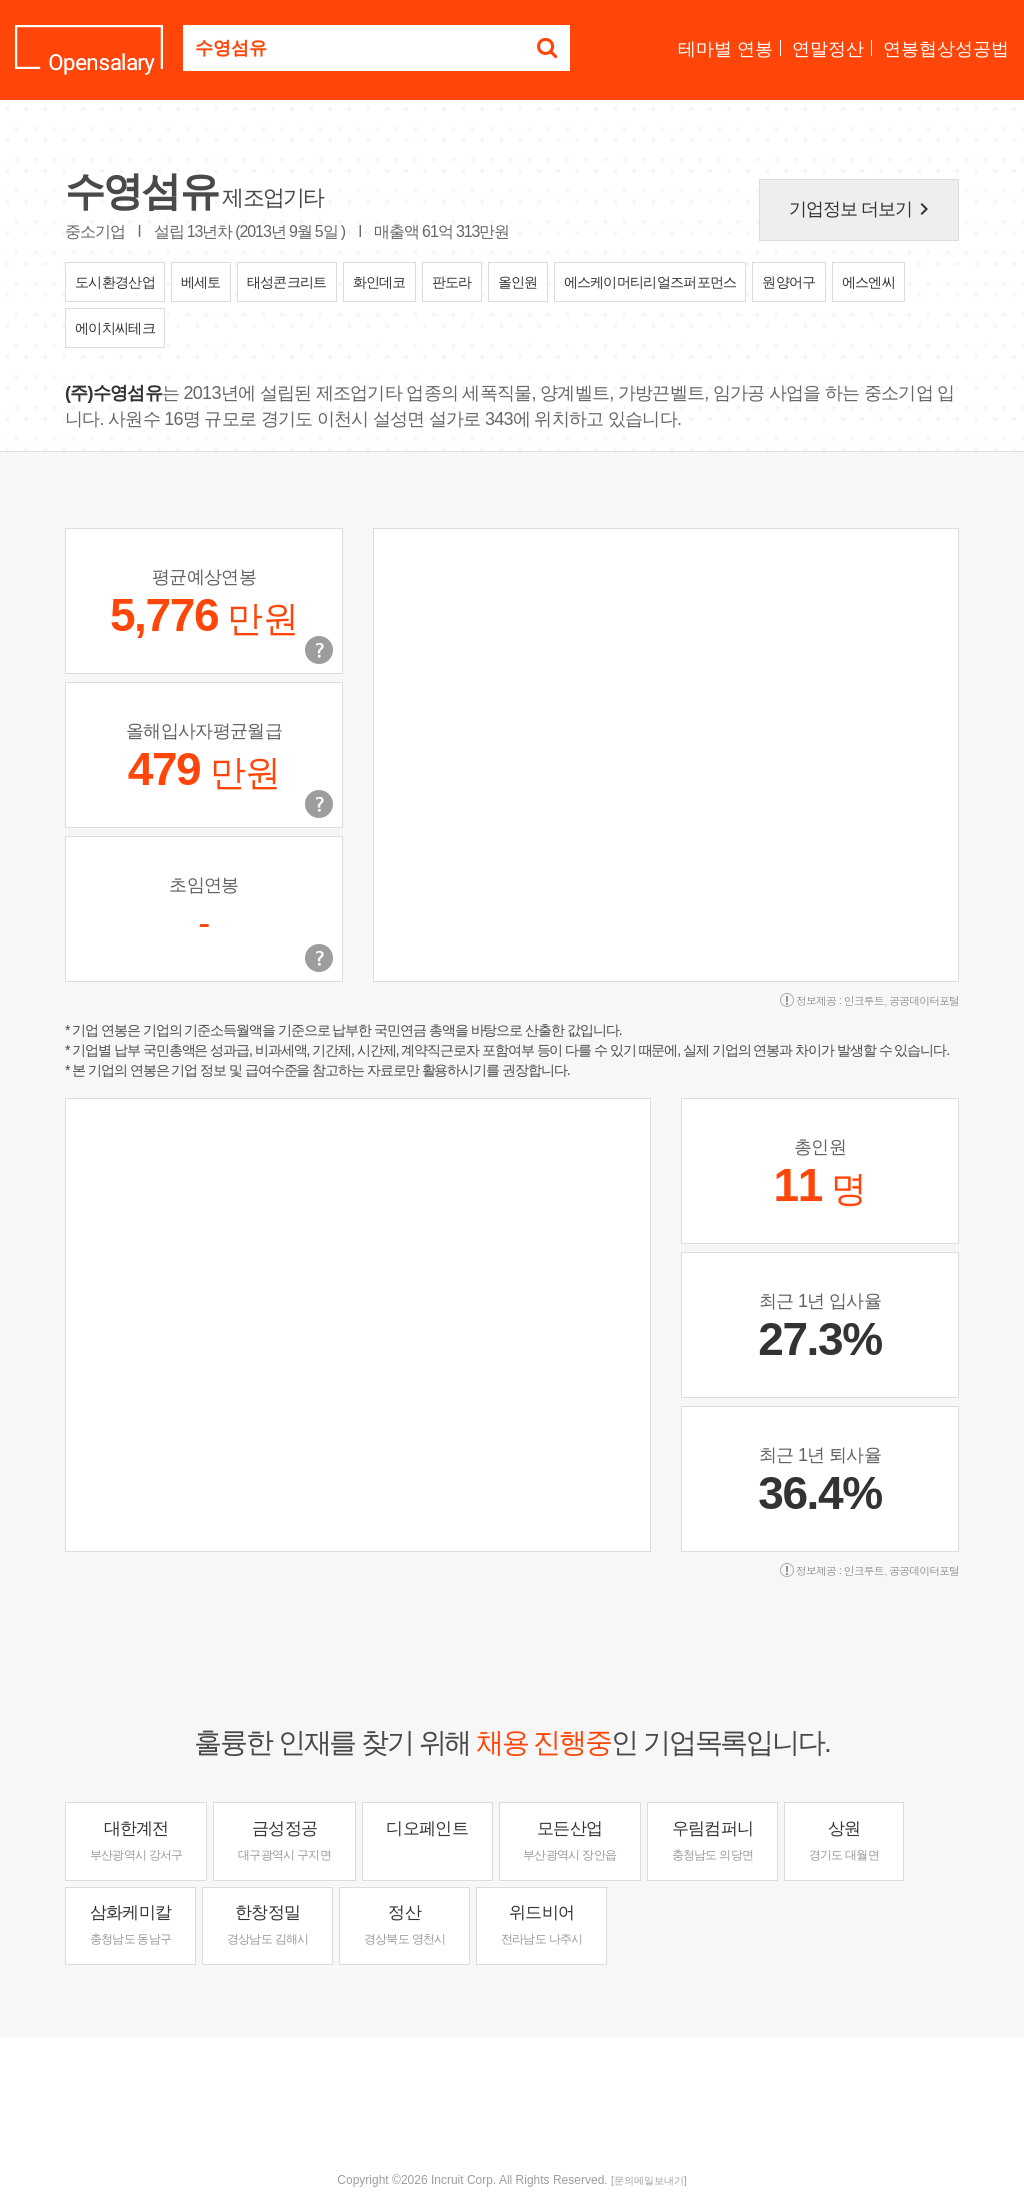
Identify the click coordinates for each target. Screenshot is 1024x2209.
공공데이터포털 (924, 1000)
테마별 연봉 (725, 49)
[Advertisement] (512, 2102)
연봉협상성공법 (946, 49)
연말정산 (828, 49)
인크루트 (864, 1000)
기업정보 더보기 (863, 209)
